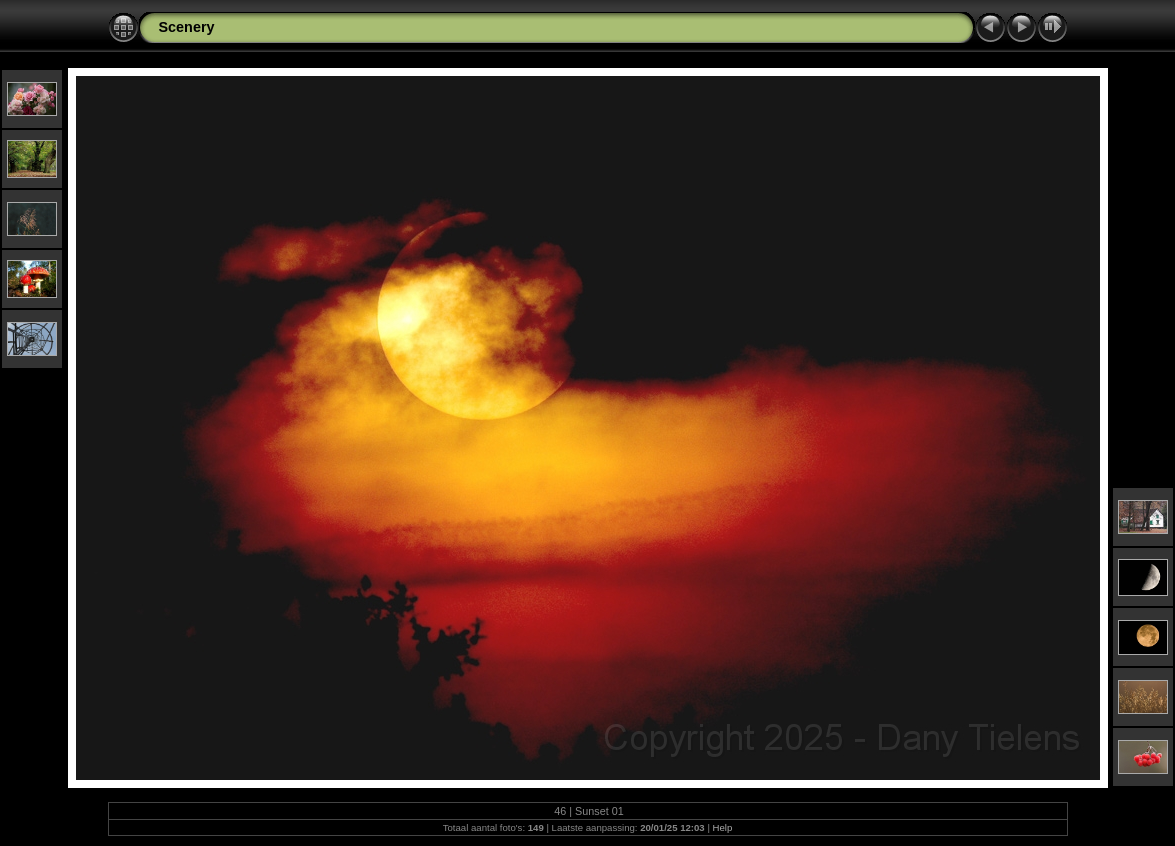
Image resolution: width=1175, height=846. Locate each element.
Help (723, 827)
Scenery (187, 27)
